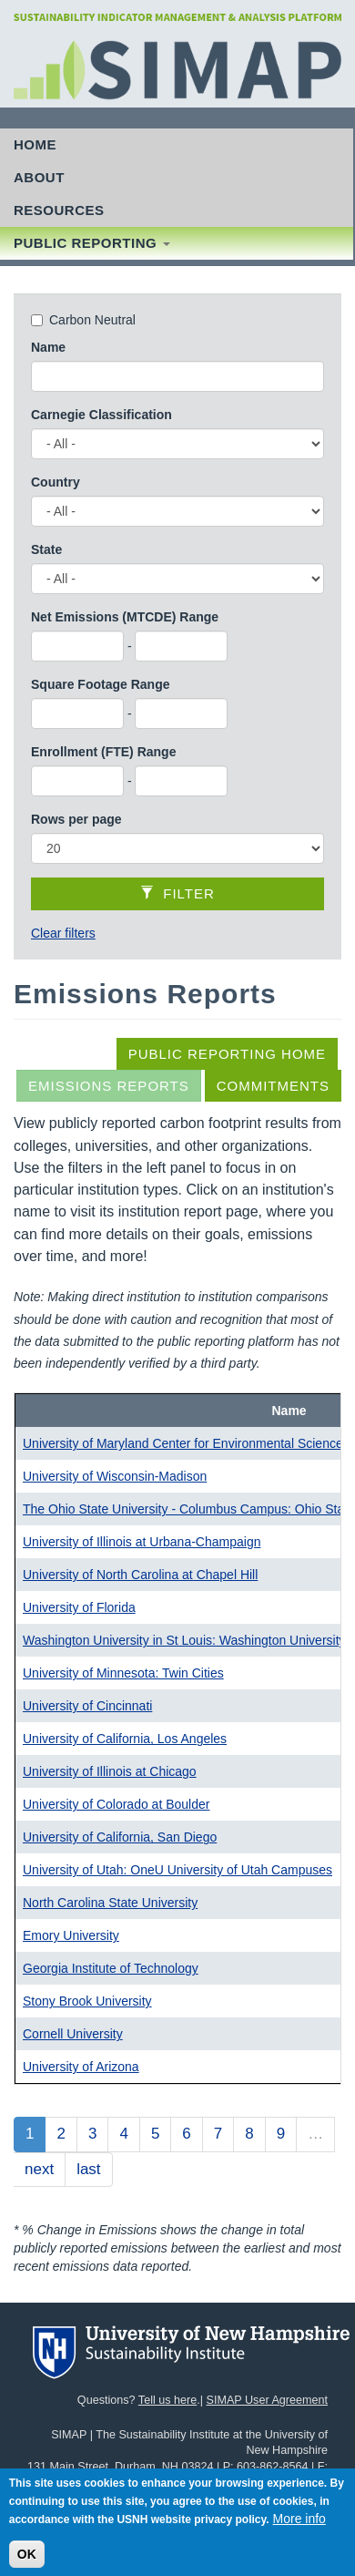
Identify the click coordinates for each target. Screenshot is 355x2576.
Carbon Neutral (92, 320)
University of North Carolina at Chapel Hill (140, 1574)
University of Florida (79, 1607)
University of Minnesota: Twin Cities (123, 1673)
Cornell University (73, 2034)
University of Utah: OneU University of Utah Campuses (177, 1870)
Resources (59, 210)
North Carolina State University (110, 1902)
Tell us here (167, 2400)
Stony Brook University (87, 2001)
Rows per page (76, 819)
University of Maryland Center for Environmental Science (183, 1443)
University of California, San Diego (120, 1837)
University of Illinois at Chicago (110, 1771)
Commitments (273, 1085)
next (39, 2169)
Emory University (71, 1935)
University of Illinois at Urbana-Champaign (141, 1541)
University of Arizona (81, 2066)
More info (299, 2528)
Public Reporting (92, 243)
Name (48, 347)
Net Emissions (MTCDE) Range (124, 617)
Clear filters (63, 933)
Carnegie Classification (101, 414)
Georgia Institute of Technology (110, 1968)
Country (55, 482)
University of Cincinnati (87, 1706)
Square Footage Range (100, 684)
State (46, 549)
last (88, 2169)
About (39, 177)
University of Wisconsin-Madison (115, 1476)
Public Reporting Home (227, 1054)
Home (35, 144)
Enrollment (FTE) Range (103, 751)
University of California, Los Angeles (125, 1738)
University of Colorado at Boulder (116, 1804)
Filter (177, 893)
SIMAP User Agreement (267, 2400)
